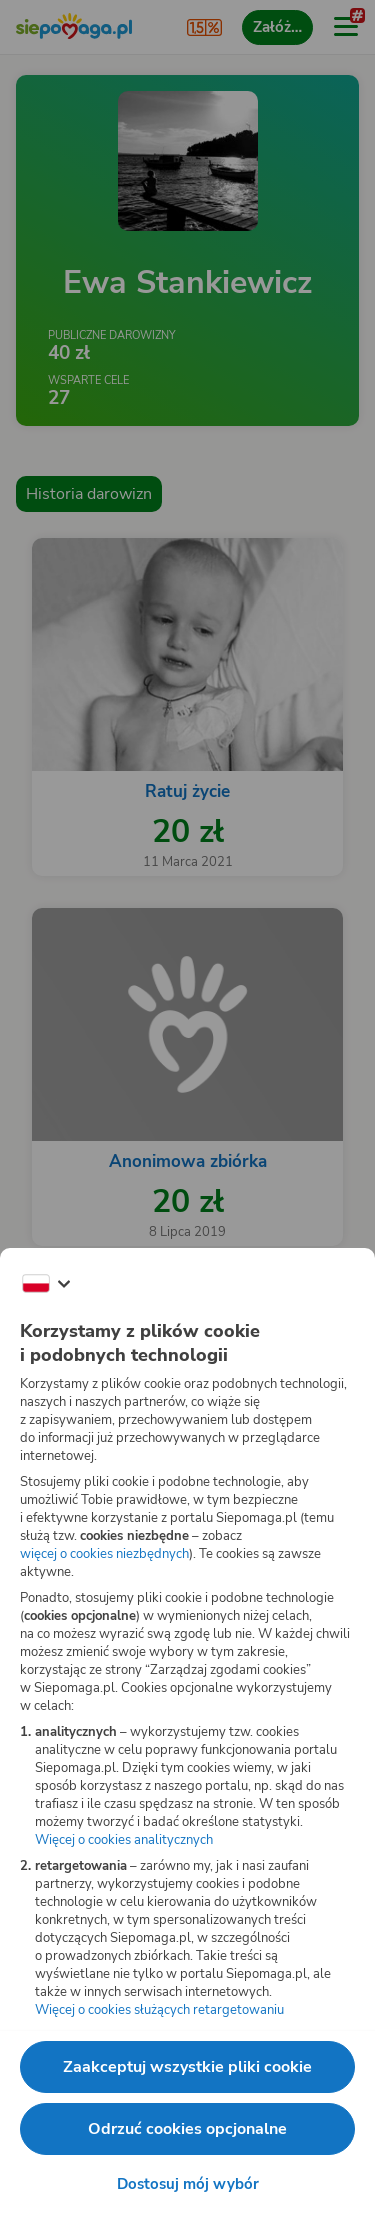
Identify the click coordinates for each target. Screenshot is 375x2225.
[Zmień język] (46, 1284)
